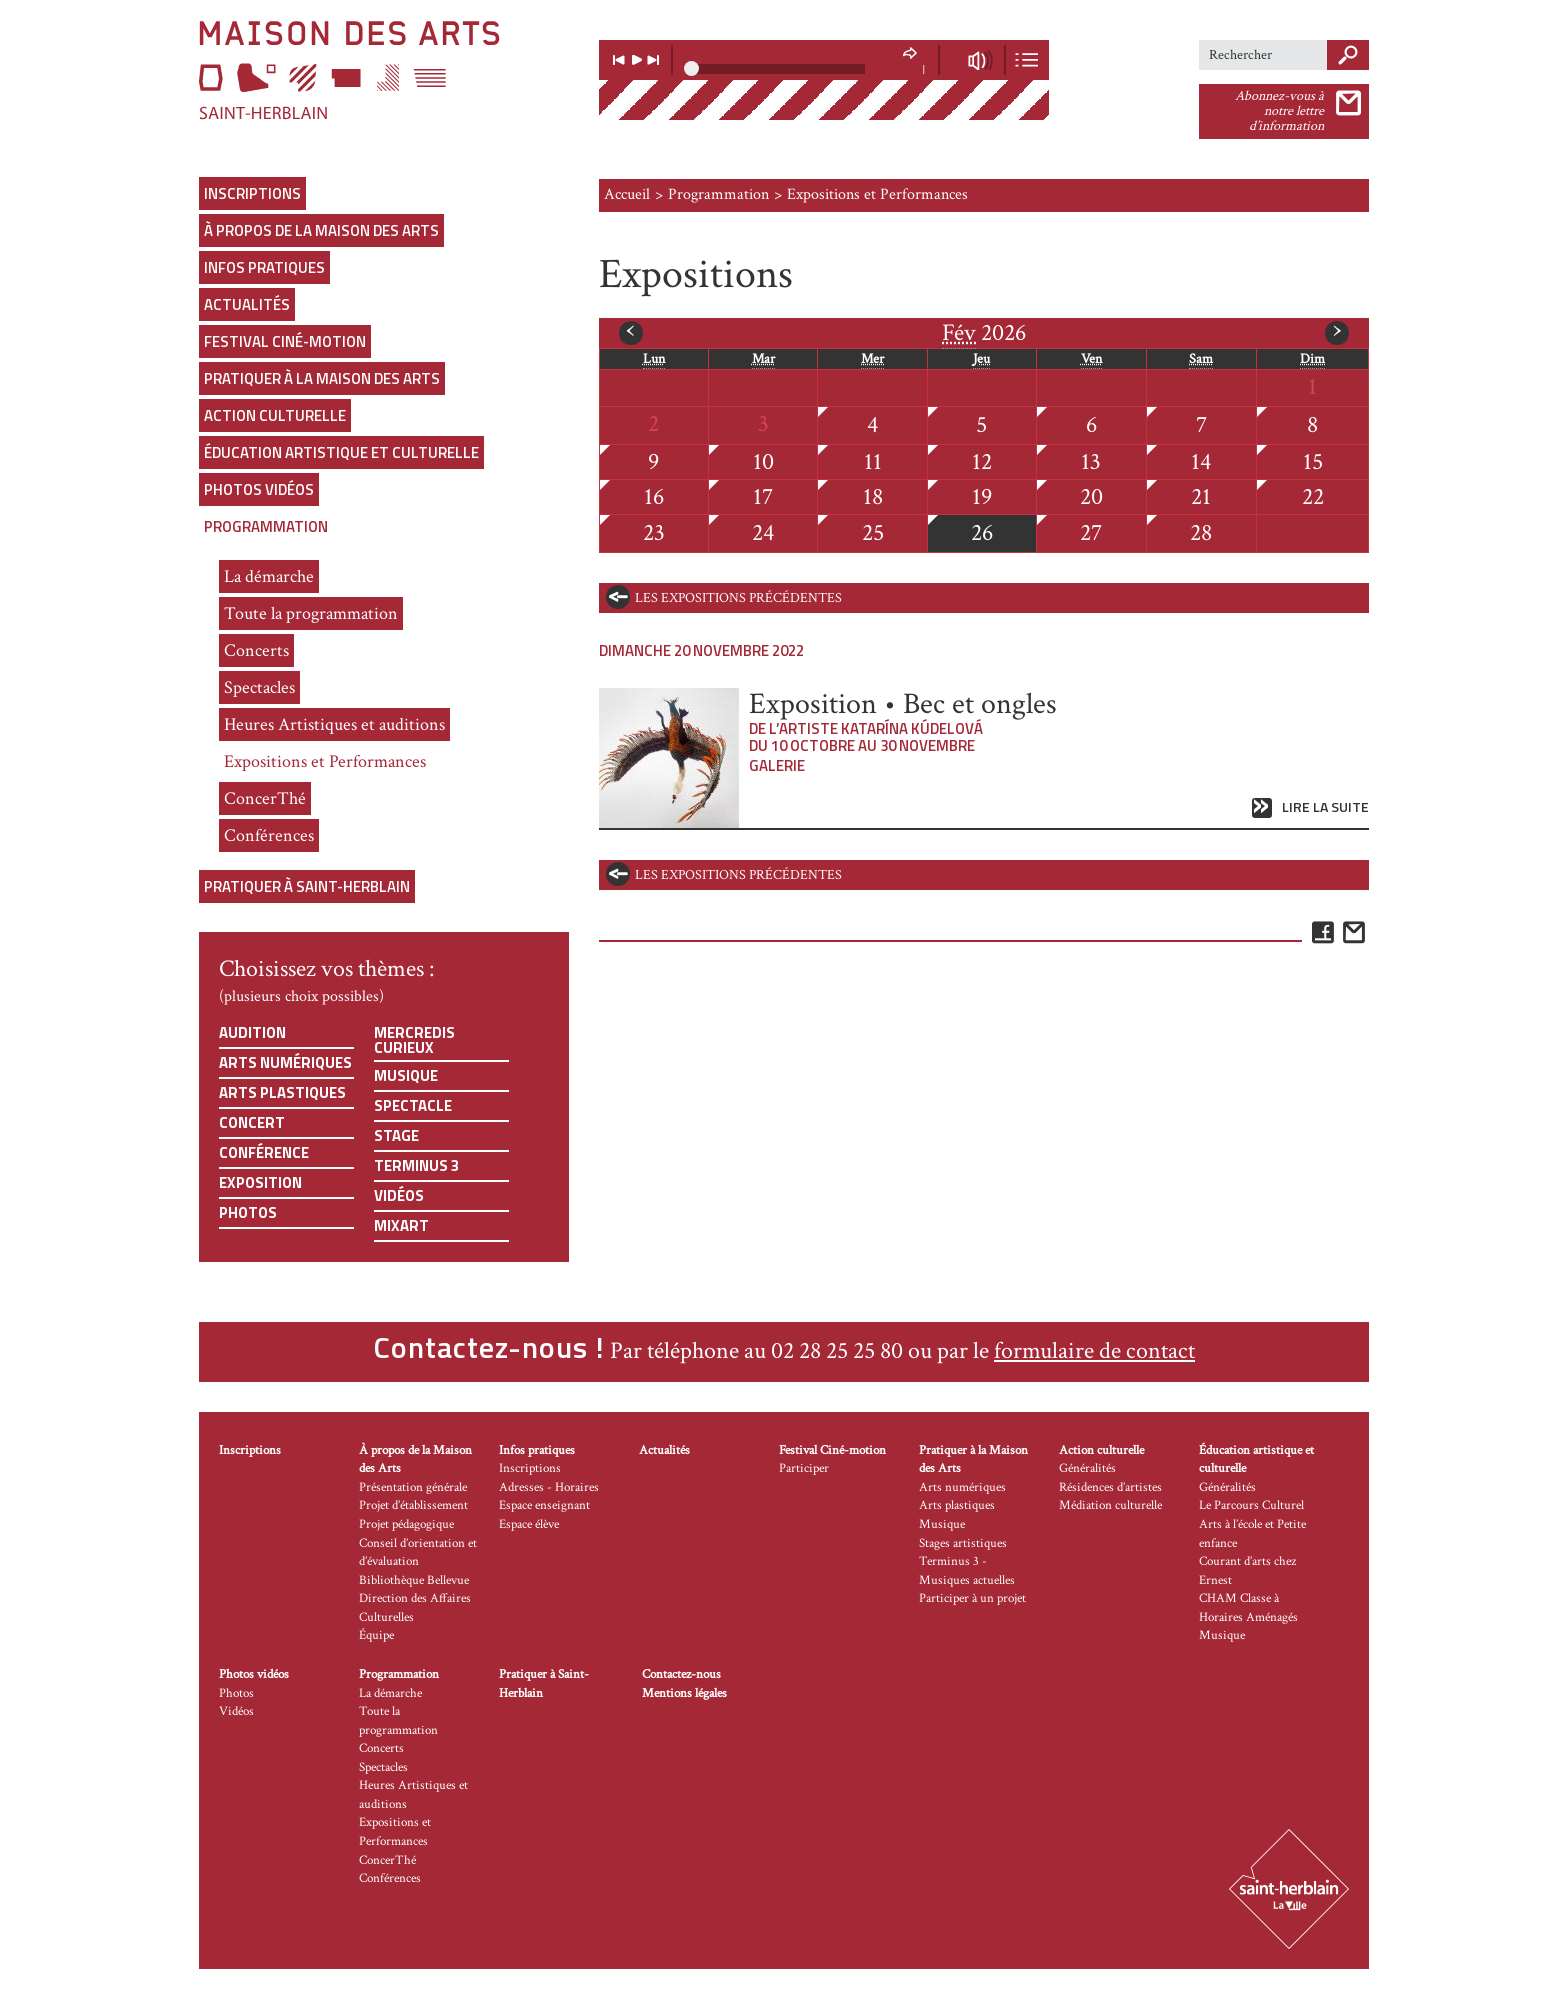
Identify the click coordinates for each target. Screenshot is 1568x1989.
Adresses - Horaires (549, 1487)
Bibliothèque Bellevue (414, 1580)
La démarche (269, 576)
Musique (406, 1075)
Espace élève (529, 1524)
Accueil (627, 194)
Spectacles (259, 687)
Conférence (264, 1152)
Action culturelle (275, 415)
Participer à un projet (972, 1598)
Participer (804, 1468)
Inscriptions (252, 193)
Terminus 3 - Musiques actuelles (967, 1571)
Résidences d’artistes (1110, 1487)
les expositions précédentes (738, 598)
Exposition (260, 1182)
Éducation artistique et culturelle (341, 452)
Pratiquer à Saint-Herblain (307, 886)
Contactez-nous (681, 1674)
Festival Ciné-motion (285, 341)
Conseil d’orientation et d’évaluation (418, 1553)
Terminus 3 (416, 1165)
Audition (252, 1032)
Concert (252, 1122)
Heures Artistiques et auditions (334, 724)
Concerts (256, 650)
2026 (984, 333)
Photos (248, 1212)
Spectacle (413, 1105)
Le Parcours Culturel (1251, 1505)
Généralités (1087, 1468)
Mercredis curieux (414, 1040)
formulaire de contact (1094, 1350)
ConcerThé (265, 798)
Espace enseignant (544, 1505)
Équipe (376, 1635)
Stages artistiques (963, 1543)
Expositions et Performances (325, 761)
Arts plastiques (282, 1092)
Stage (396, 1135)
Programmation (266, 526)
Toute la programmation (311, 613)
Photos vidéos (259, 489)
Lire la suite (1325, 807)
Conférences (269, 835)
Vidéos (399, 1195)
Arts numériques (285, 1062)
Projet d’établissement (413, 1505)
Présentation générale (413, 1487)
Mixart (401, 1225)
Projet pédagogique (406, 1524)
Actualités (247, 304)
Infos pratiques (264, 267)
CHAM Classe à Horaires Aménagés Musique (1248, 1617)
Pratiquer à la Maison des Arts (322, 378)
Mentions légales (684, 1693)
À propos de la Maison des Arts (321, 230)
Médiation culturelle (1110, 1505)
